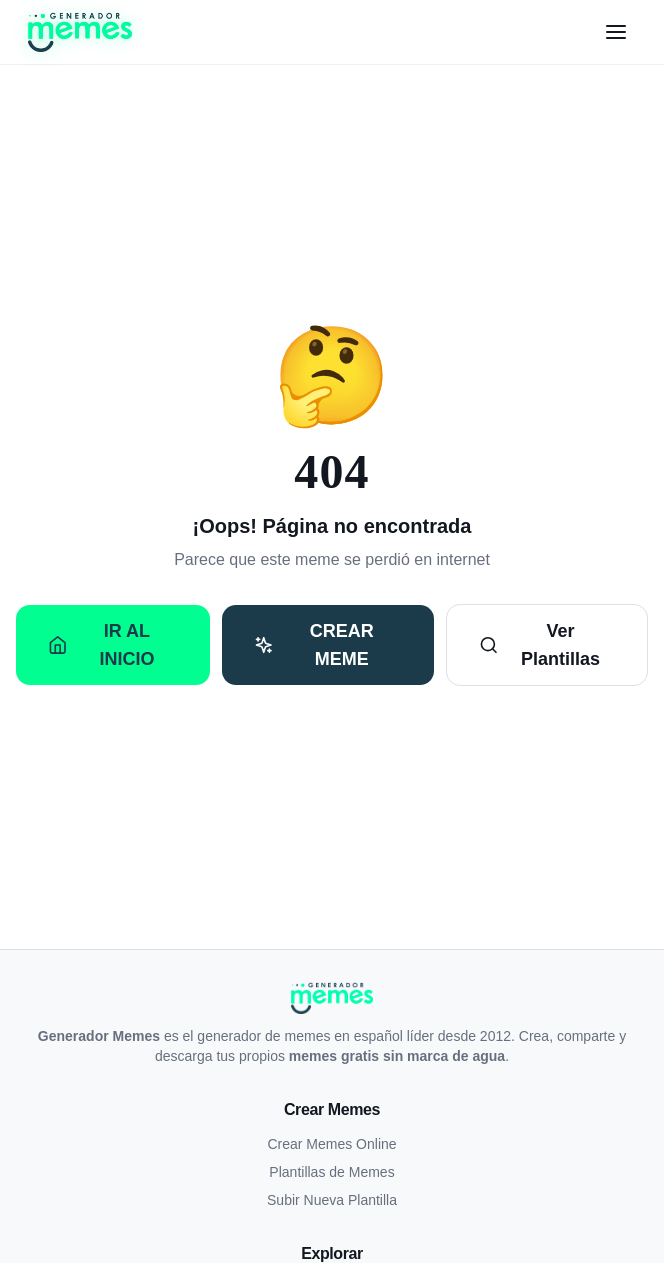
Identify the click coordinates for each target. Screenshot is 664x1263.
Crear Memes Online (331, 1144)
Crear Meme (313, 645)
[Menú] (616, 32)
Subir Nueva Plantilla (332, 1200)
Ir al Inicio (101, 645)
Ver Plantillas (539, 645)
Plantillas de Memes (331, 1172)
